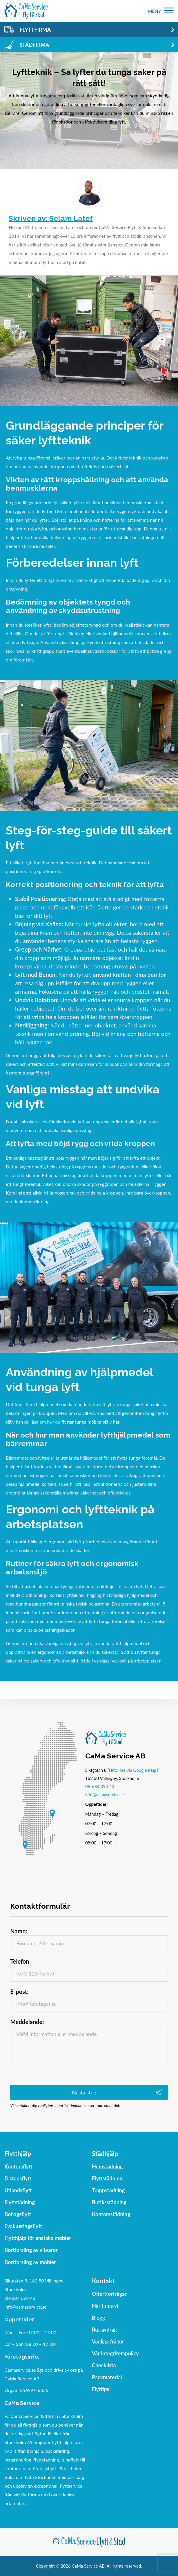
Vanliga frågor (108, 2341)
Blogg (98, 2317)
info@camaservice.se (105, 1794)
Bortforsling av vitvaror (31, 2250)
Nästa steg (84, 2092)
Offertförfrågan (110, 2294)
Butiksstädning (109, 2202)
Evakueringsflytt (23, 2226)
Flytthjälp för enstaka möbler (37, 2238)
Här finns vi (105, 2306)
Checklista (104, 2365)
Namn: (18, 1931)
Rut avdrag (104, 2329)
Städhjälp (105, 2153)
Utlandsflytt (18, 2190)
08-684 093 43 (99, 1786)
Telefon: (20, 1961)
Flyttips (100, 2389)
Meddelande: (27, 2021)
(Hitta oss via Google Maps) (133, 1770)
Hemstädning (107, 2166)
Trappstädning (108, 2190)
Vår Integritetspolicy (115, 2353)
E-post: (19, 1991)
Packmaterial (107, 2377)
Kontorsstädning (111, 2214)
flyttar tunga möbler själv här (90, 1421)
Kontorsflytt (18, 2166)
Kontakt (103, 2281)
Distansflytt (17, 2178)
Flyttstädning (19, 2202)
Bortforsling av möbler (30, 2262)
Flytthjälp (17, 2153)
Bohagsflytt (17, 2214)
